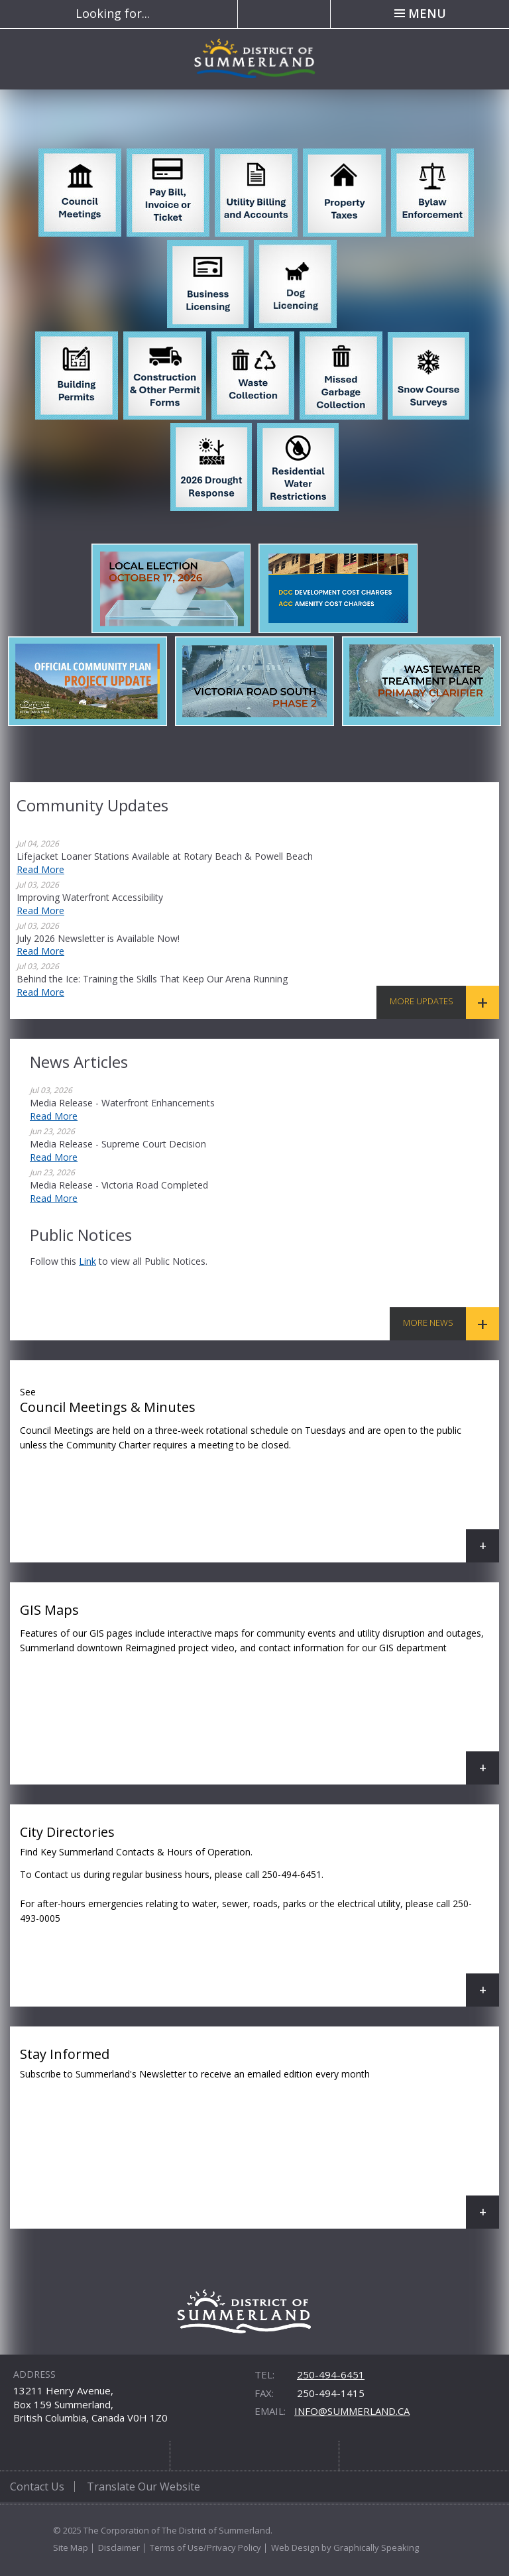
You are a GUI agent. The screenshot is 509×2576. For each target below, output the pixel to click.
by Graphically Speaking (369, 2547)
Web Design (295, 2547)
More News (428, 1322)
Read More (40, 869)
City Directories (259, 1915)
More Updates (421, 1001)
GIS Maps (259, 1693)
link (87, 1261)
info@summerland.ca (352, 2411)
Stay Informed (259, 2137)
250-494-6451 (331, 2374)
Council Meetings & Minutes (259, 1471)
